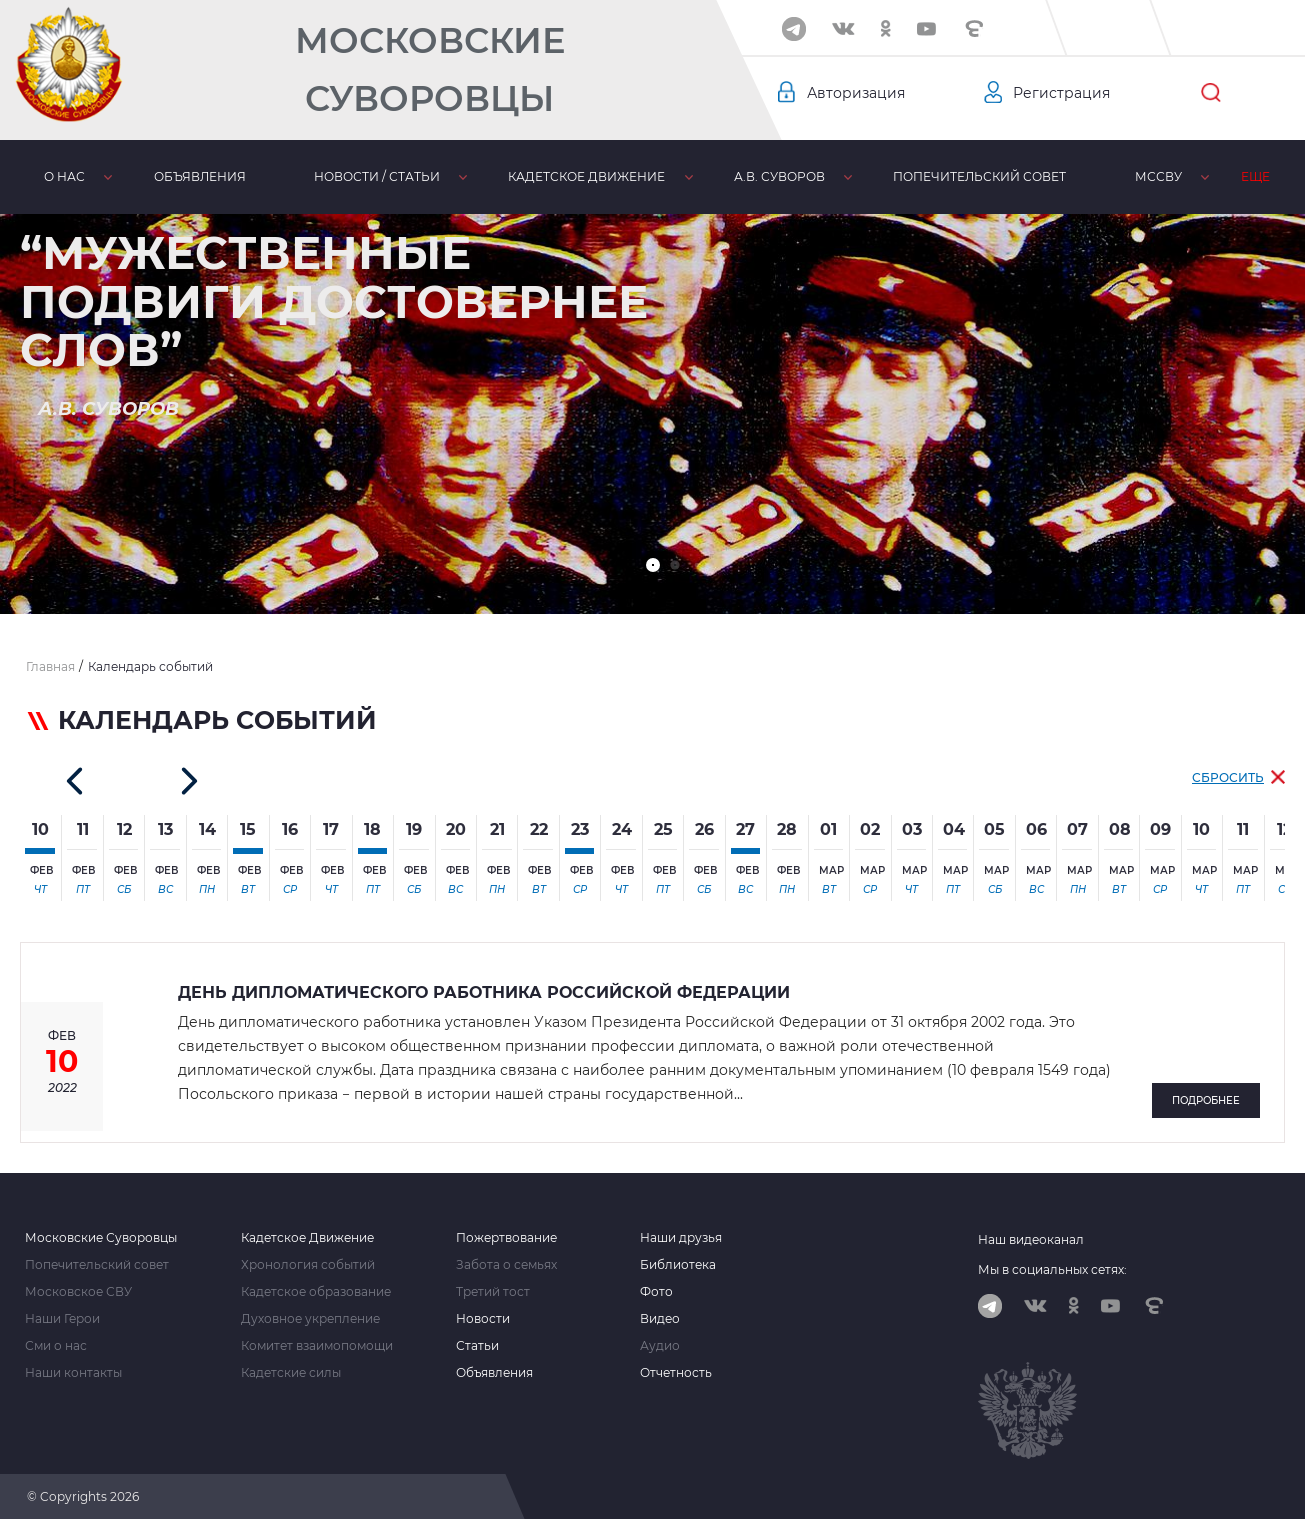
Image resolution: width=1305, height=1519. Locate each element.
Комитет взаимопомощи (317, 1346)
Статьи (477, 1346)
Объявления (172, 176)
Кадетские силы (291, 1373)
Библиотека (1156, 176)
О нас (55, 176)
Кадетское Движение (307, 1238)
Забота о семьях (506, 1265)
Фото (656, 1292)
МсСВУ (1038, 176)
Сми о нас (56, 1346)
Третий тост (493, 1292)
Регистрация (1061, 93)
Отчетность (676, 1373)
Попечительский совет (878, 176)
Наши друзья (681, 1238)
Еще (1265, 176)
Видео (660, 1319)
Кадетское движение (522, 176)
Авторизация (856, 93)
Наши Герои (62, 1319)
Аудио (660, 1346)
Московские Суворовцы (437, 69)
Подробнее (1206, 1100)
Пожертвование (506, 1238)
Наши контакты (73, 1373)
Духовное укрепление (310, 1319)
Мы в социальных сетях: (1052, 1269)
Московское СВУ (78, 1292)
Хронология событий (308, 1265)
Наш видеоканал (1031, 1239)
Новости (483, 1319)
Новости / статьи (331, 176)
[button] (653, 565)
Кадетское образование (316, 1292)
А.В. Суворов (696, 176)
